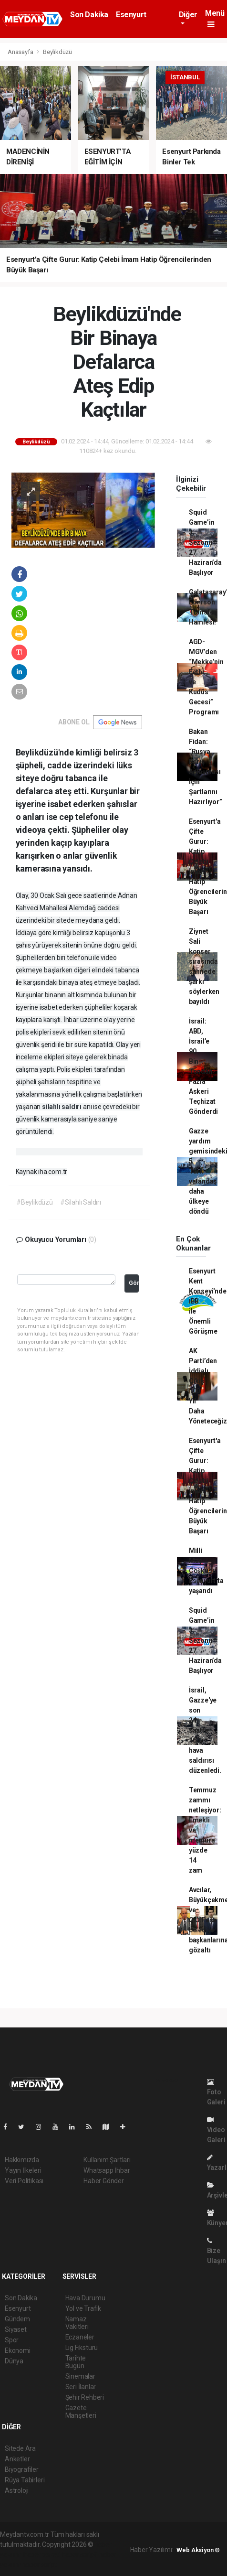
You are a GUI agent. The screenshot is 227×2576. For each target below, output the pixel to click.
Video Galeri (216, 2130)
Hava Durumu (85, 2298)
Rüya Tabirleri (24, 2480)
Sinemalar (80, 2376)
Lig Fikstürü (81, 2347)
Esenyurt (131, 14)
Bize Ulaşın (216, 2250)
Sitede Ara (20, 2448)
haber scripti (80, 2554)
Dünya (14, 2361)
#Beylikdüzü (34, 1202)
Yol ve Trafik (83, 2308)
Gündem (17, 2319)
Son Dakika (89, 14)
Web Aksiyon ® (198, 2550)
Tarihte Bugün (75, 2362)
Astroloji (17, 2490)
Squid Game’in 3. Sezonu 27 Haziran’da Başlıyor (205, 542)
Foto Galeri (216, 2092)
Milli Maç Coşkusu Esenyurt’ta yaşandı (206, 1571)
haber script (39, 2564)
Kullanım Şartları (107, 2160)
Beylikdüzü (57, 51)
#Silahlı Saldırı (80, 1202)
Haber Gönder (103, 2181)
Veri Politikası (24, 2181)
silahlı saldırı (62, 1106)
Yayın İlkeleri (23, 2170)
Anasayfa (21, 51)
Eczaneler (79, 2337)
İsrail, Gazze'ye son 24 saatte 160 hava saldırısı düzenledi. (205, 1730)
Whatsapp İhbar (106, 2170)
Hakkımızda (22, 2160)
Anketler (17, 2459)
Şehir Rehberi (84, 2397)
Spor (12, 2340)
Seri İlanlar (80, 2387)
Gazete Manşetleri (80, 2411)
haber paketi (41, 2554)
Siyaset (16, 2329)
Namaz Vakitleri (77, 2322)
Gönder (134, 1282)
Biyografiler (22, 2469)
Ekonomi (18, 2350)
